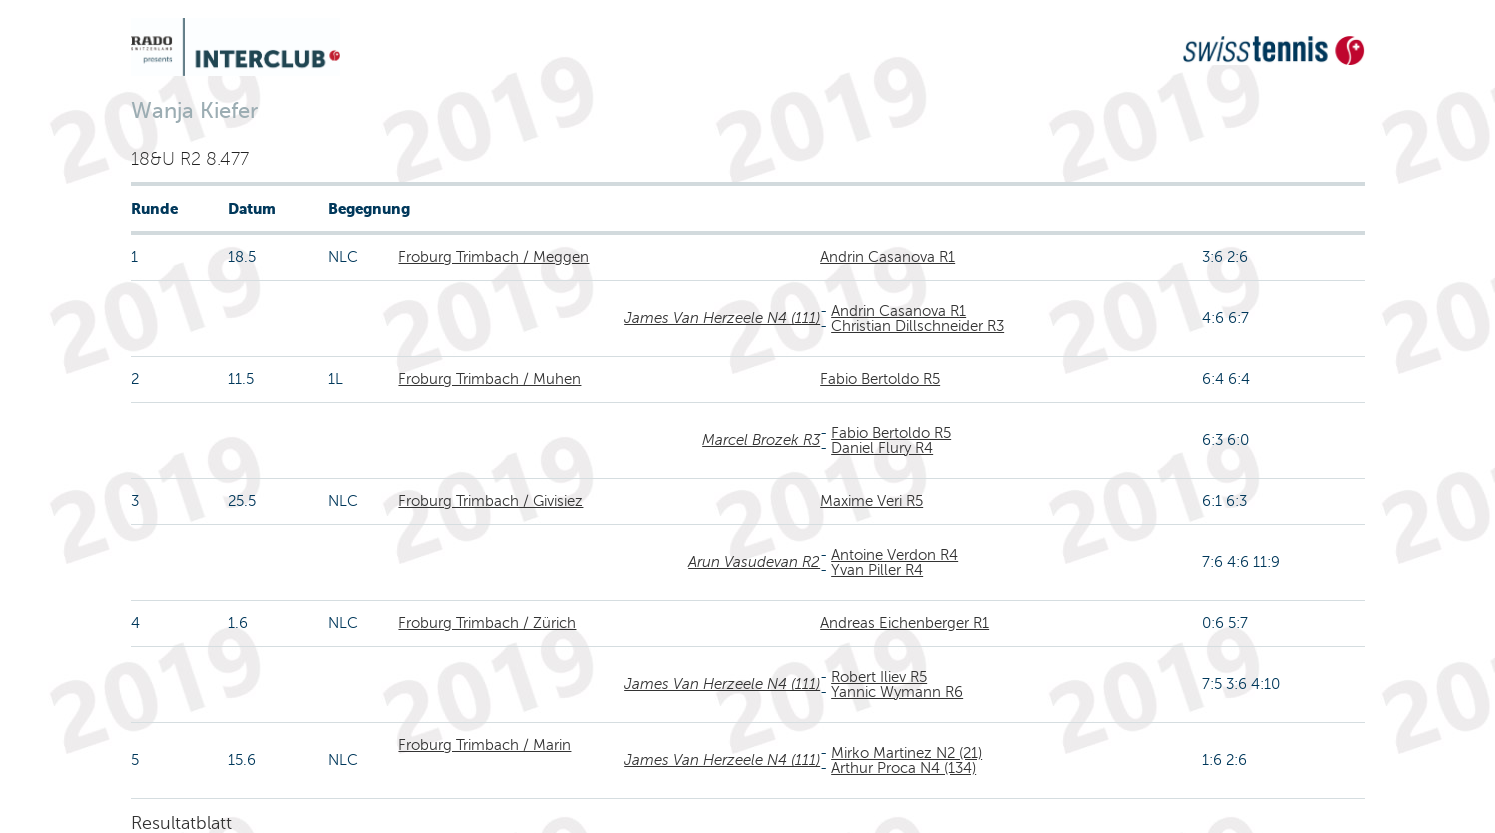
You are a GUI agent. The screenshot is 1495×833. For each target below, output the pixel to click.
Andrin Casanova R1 (887, 257)
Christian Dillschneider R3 (917, 326)
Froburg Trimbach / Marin (484, 745)
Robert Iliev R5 (879, 677)
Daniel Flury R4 (882, 448)
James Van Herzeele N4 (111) (722, 318)
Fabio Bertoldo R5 (880, 379)
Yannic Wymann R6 (897, 692)
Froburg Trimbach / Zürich (487, 623)
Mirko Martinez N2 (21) (906, 753)
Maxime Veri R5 (871, 501)
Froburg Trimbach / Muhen (489, 379)
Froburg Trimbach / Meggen (493, 257)
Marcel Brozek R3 (761, 440)
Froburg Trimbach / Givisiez (490, 501)
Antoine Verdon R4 (894, 555)
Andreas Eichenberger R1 (904, 623)
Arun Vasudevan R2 (754, 562)
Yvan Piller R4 (877, 570)
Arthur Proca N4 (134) (903, 768)
